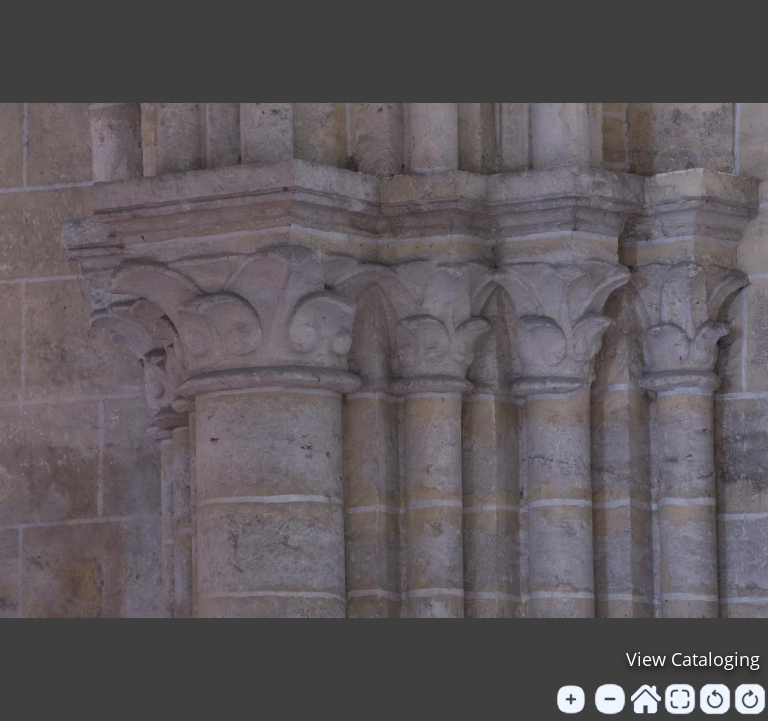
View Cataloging (693, 659)
